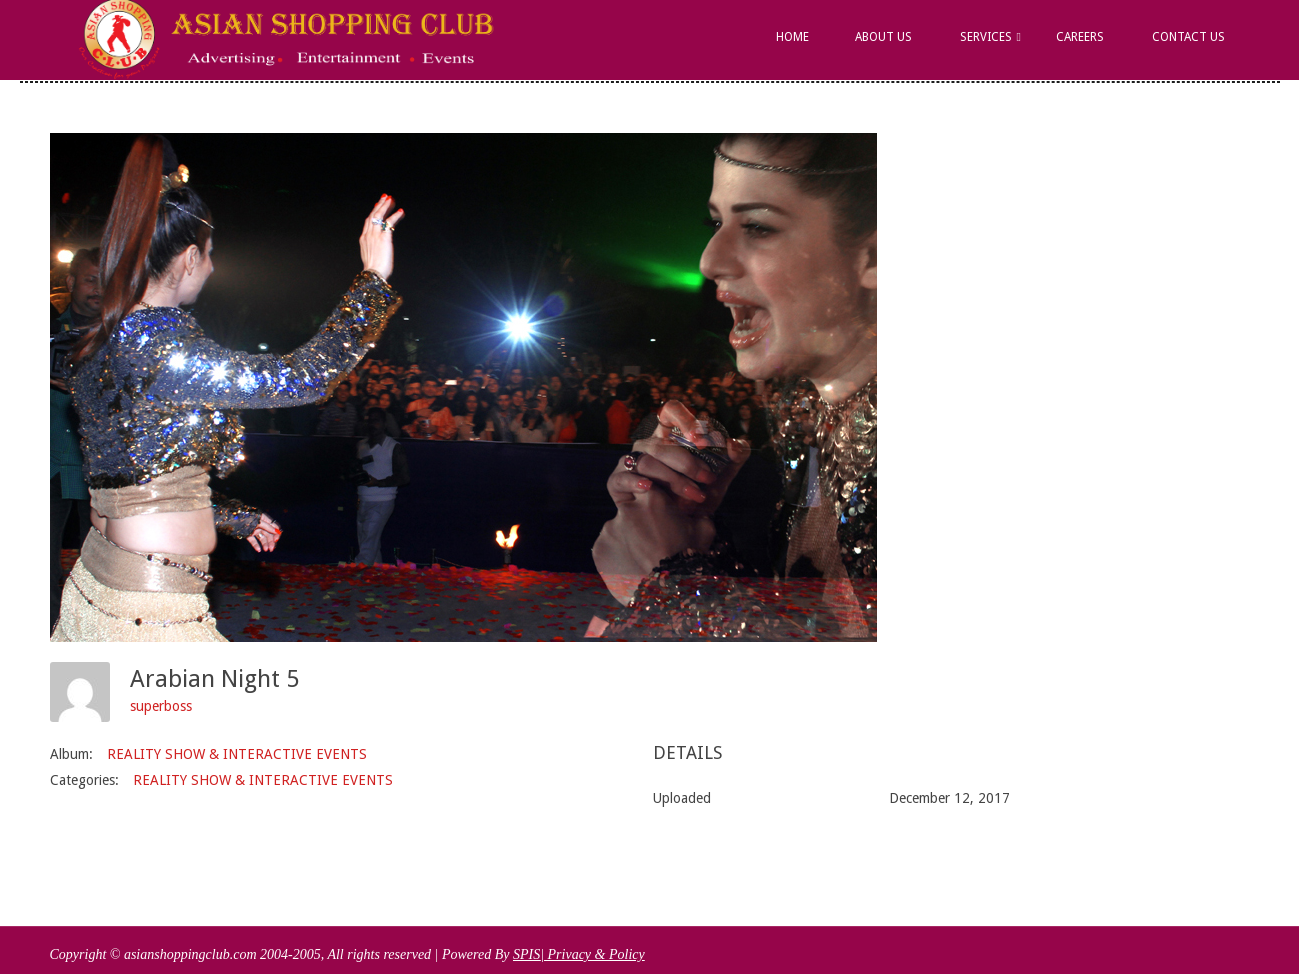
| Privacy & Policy (592, 954)
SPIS (526, 954)
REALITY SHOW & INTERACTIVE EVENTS (237, 754)
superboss (161, 706)
